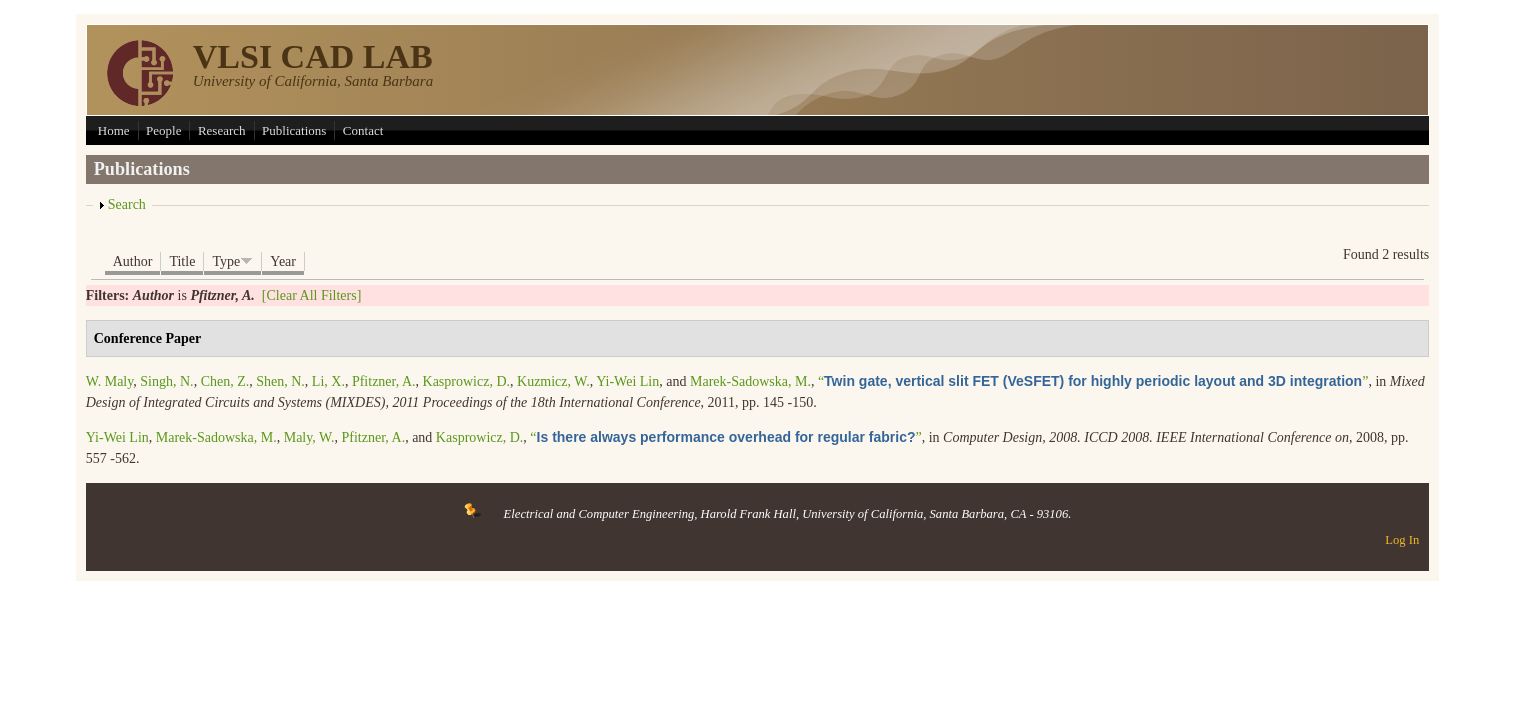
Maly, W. (309, 437)
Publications (294, 130)
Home (114, 130)
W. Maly (110, 381)
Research (222, 130)
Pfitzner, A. (384, 381)
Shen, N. (280, 381)
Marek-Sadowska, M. (750, 381)
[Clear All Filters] (312, 295)
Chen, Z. (225, 381)
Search (127, 204)
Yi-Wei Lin (627, 381)
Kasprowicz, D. (466, 381)
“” (1093, 381)
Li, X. (328, 381)
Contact (363, 130)
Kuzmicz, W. (553, 381)
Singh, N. (166, 381)
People (163, 130)
